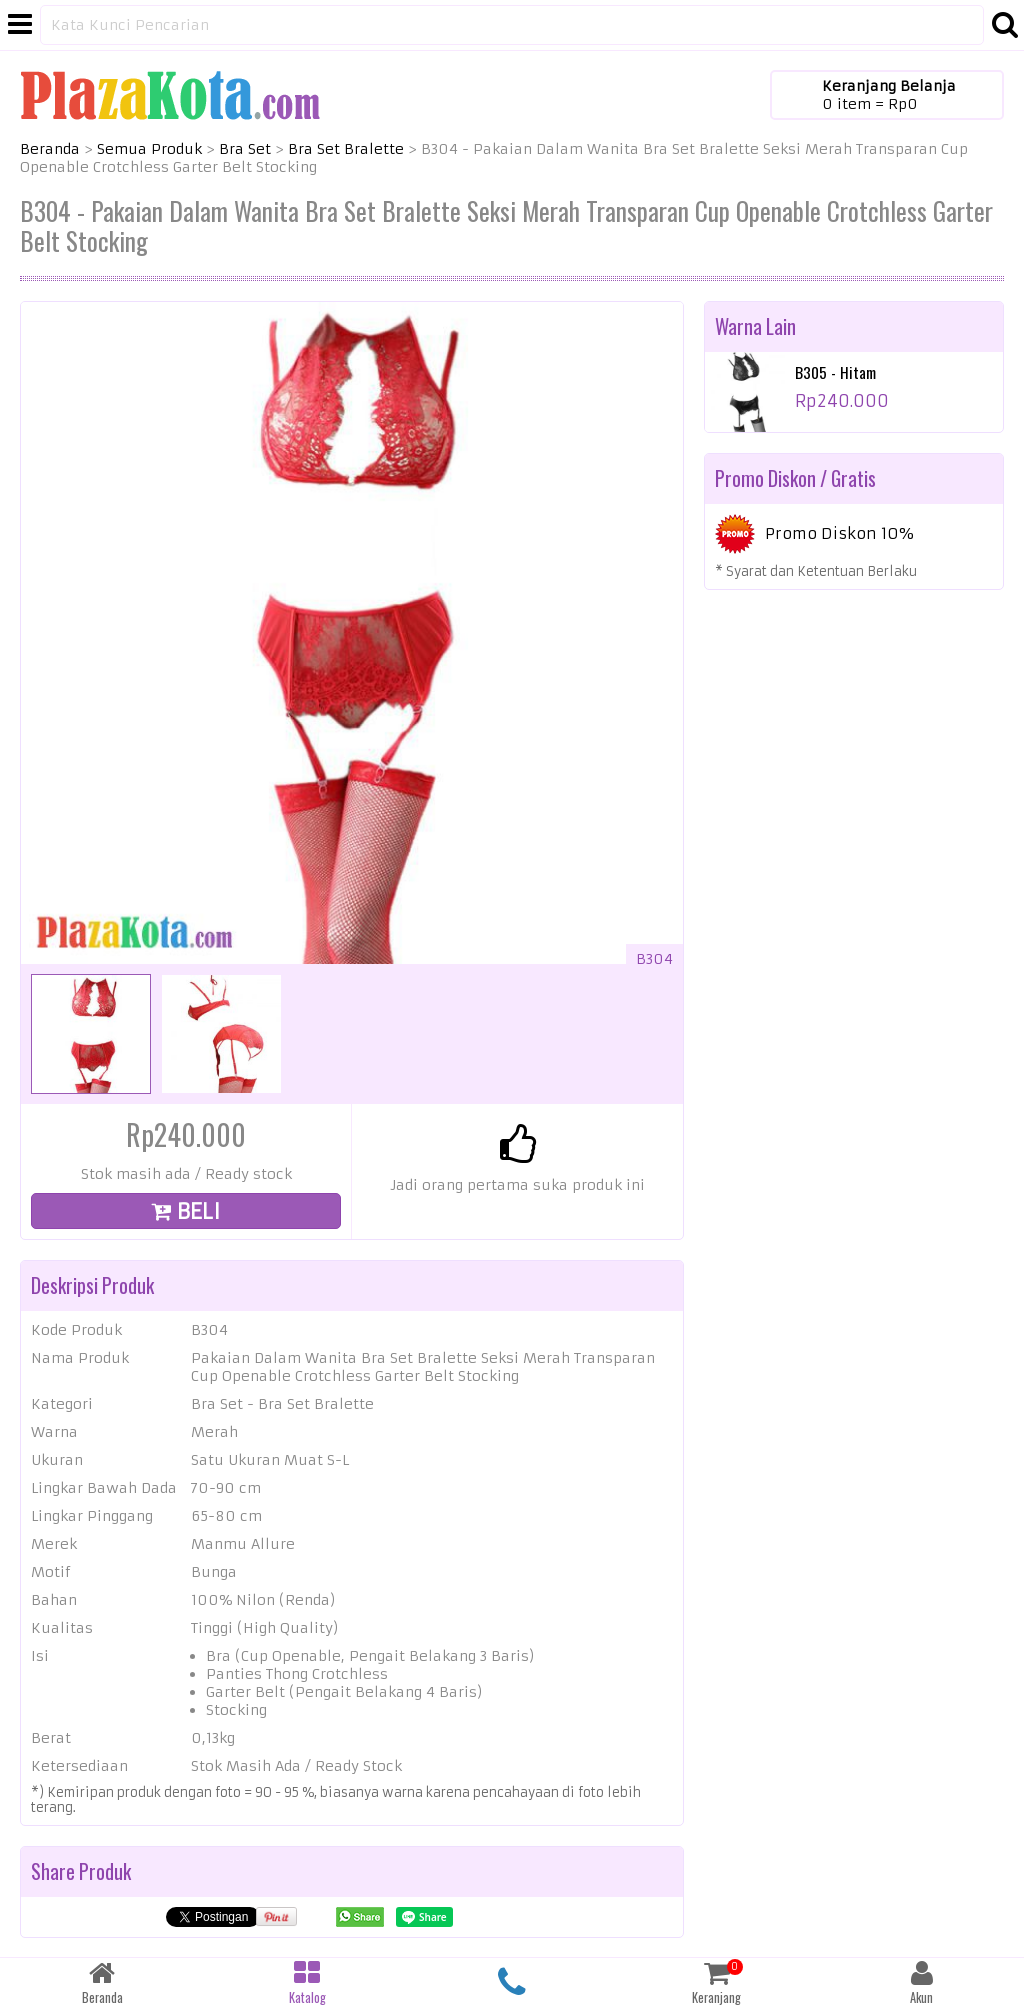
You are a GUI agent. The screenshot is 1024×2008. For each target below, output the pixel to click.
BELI (186, 1211)
